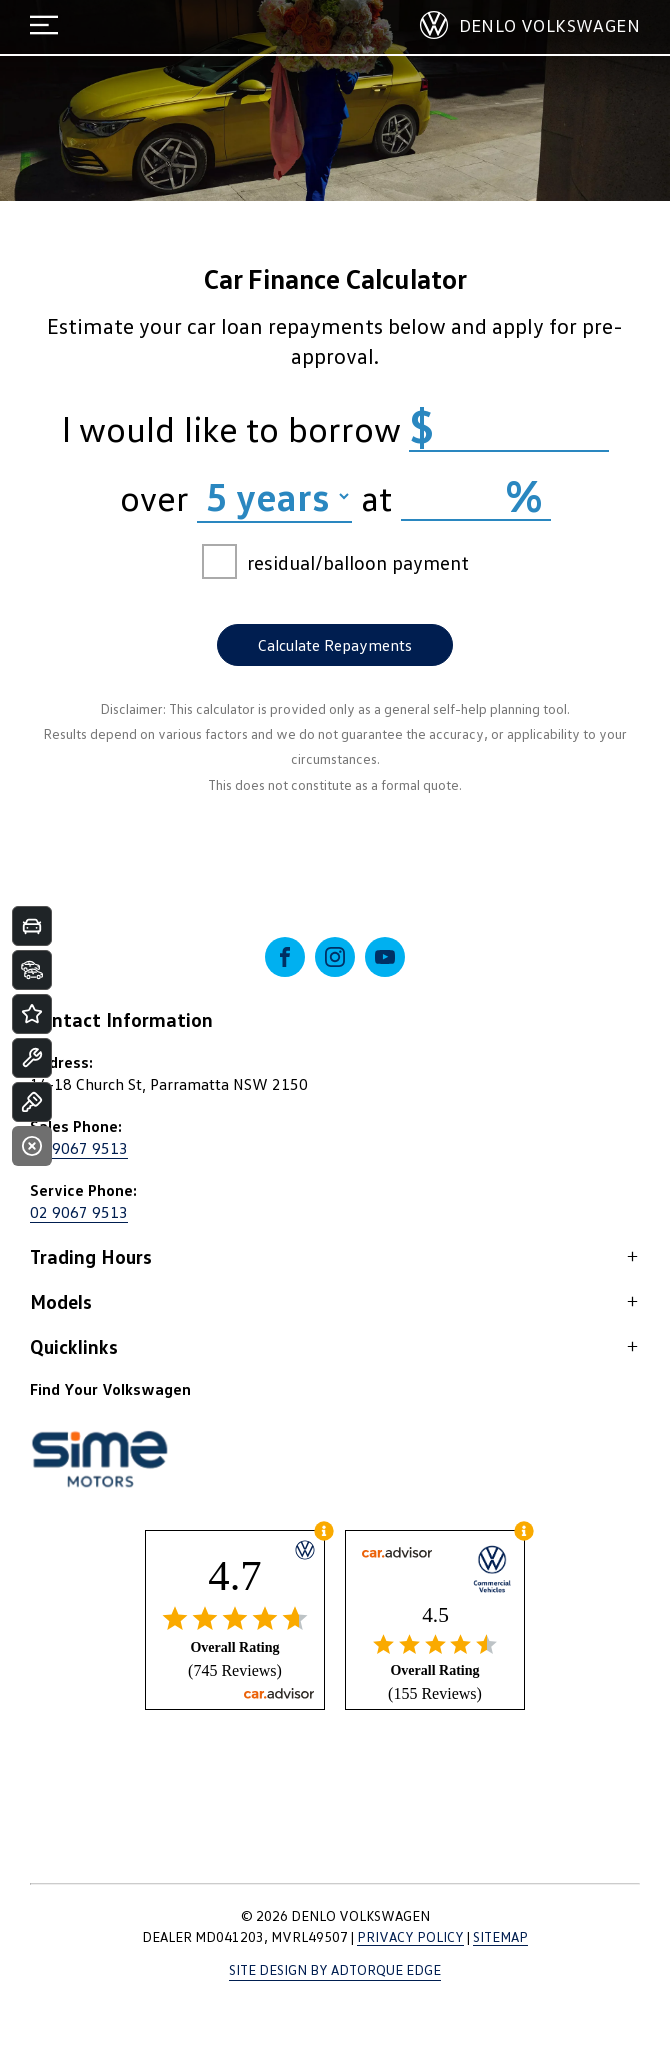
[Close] (32, 1146)
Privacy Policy (410, 1936)
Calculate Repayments (335, 645)
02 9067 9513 (79, 1148)
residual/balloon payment (335, 561)
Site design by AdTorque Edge (335, 1969)
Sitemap (500, 1936)
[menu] (44, 25)
